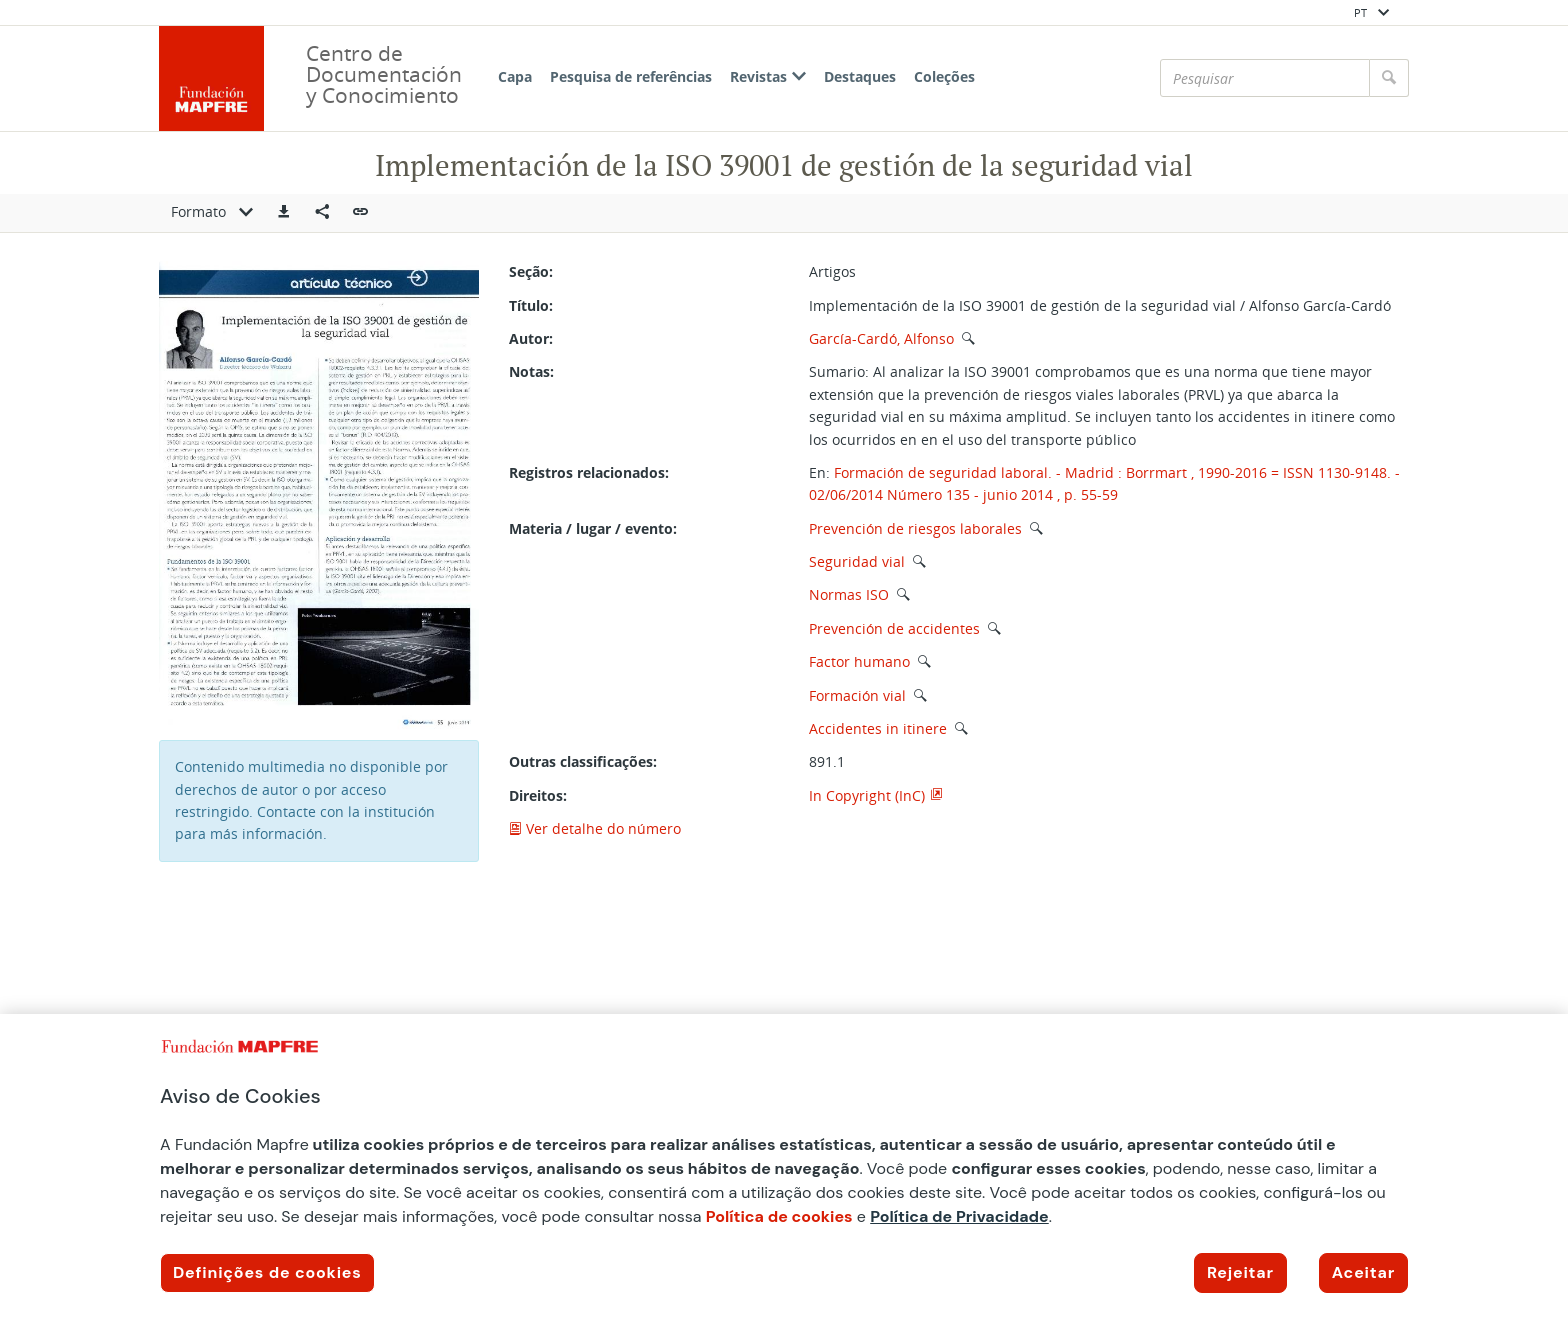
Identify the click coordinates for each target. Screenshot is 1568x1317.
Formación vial (857, 695)
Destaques (860, 76)
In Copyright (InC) (867, 795)
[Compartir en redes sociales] (322, 213)
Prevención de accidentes (894, 628)
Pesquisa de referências (631, 76)
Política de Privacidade (959, 1216)
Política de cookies (779, 1216)
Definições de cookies (267, 1272)
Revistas (768, 76)
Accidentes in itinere (878, 728)
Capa (515, 76)
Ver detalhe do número (595, 828)
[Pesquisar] (1265, 78)
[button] (284, 213)
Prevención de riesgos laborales (915, 528)
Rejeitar (1240, 1272)
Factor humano (859, 661)
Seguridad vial (857, 561)
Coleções (944, 76)
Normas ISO (849, 594)
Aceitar (1363, 1272)
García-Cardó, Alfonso (881, 338)
